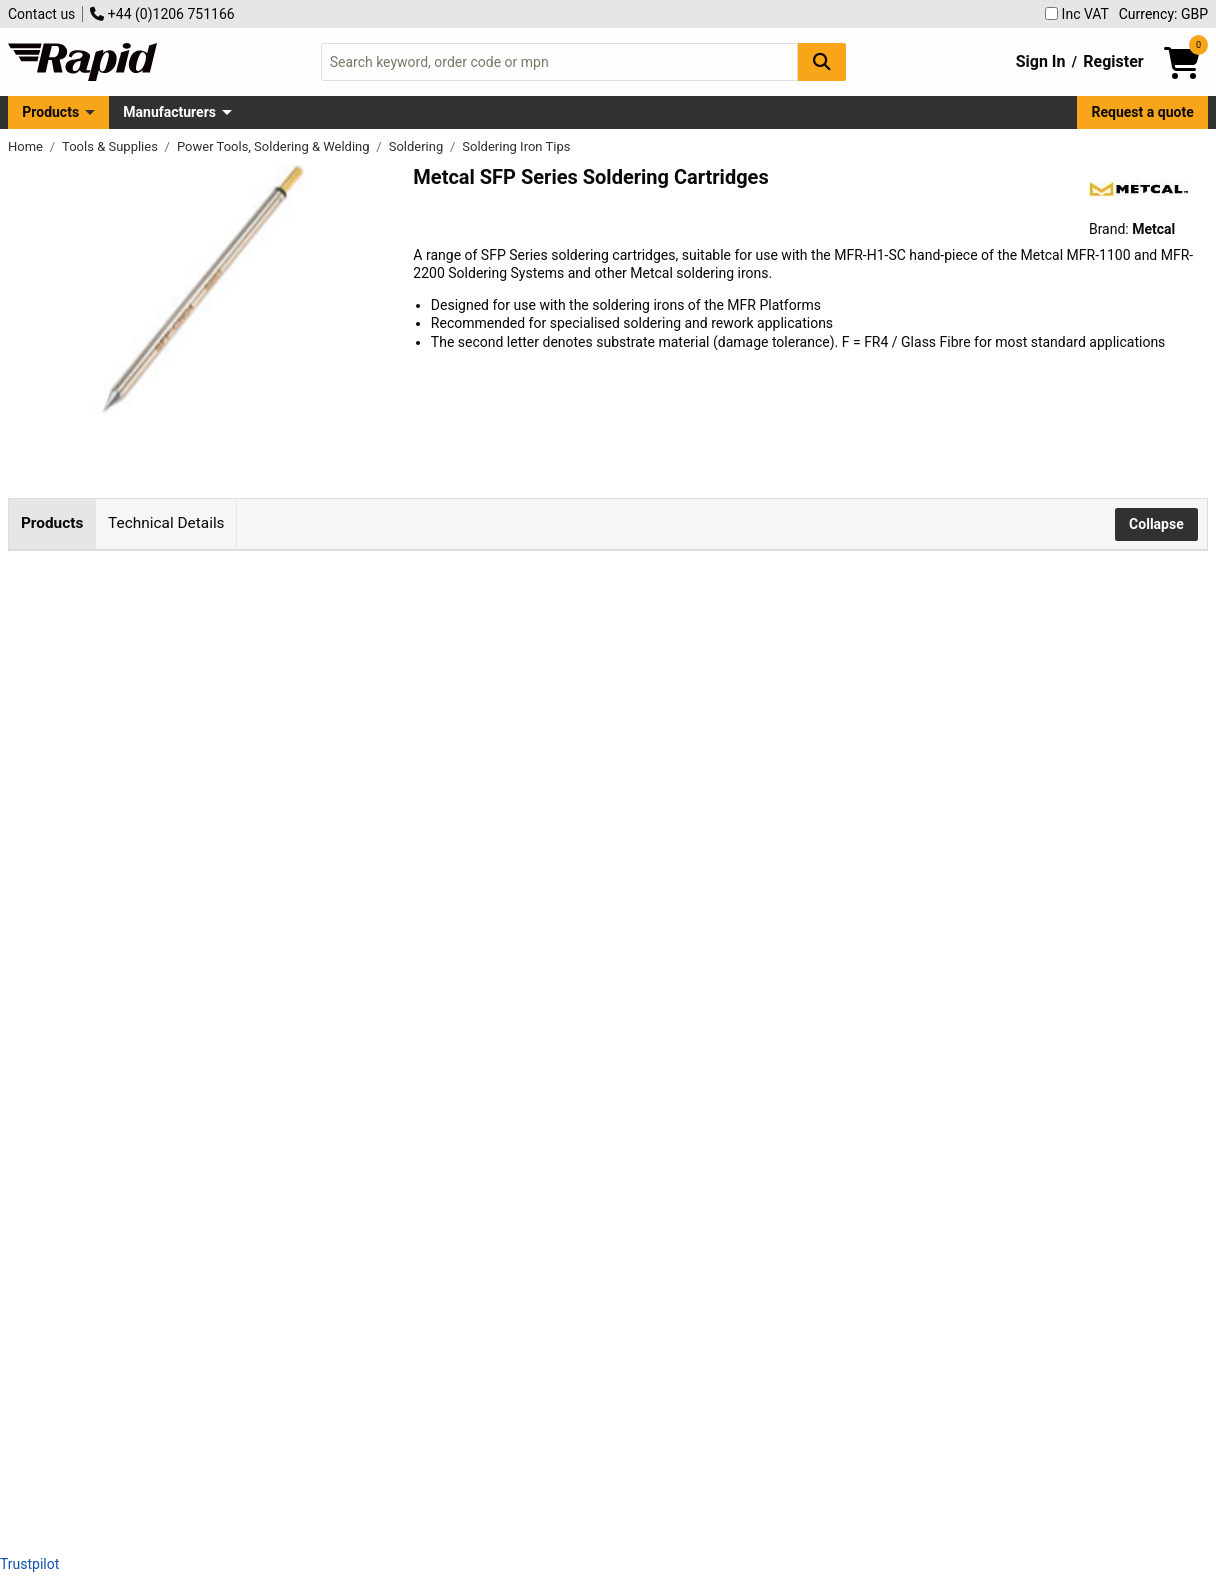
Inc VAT (1077, 14)
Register (1113, 61)
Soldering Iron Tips (516, 146)
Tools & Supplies (111, 146)
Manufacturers (169, 112)
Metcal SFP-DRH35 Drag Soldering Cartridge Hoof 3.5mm (346, 1356)
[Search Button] (822, 61)
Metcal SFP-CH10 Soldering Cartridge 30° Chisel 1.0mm (341, 632)
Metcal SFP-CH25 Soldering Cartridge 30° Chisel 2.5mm (341, 916)
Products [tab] (52, 523)
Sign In (1041, 61)
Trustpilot (29, 1564)
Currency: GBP (1163, 14)
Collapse (1156, 524)
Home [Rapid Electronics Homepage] (27, 146)
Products (50, 112)
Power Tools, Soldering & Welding (275, 146)
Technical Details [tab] (166, 523)
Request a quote (1143, 112)
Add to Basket (715, 636)
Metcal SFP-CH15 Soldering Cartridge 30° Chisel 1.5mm (341, 776)
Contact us (41, 14)
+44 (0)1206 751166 (162, 14)
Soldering (418, 146)
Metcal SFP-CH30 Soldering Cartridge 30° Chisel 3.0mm (341, 1055)
